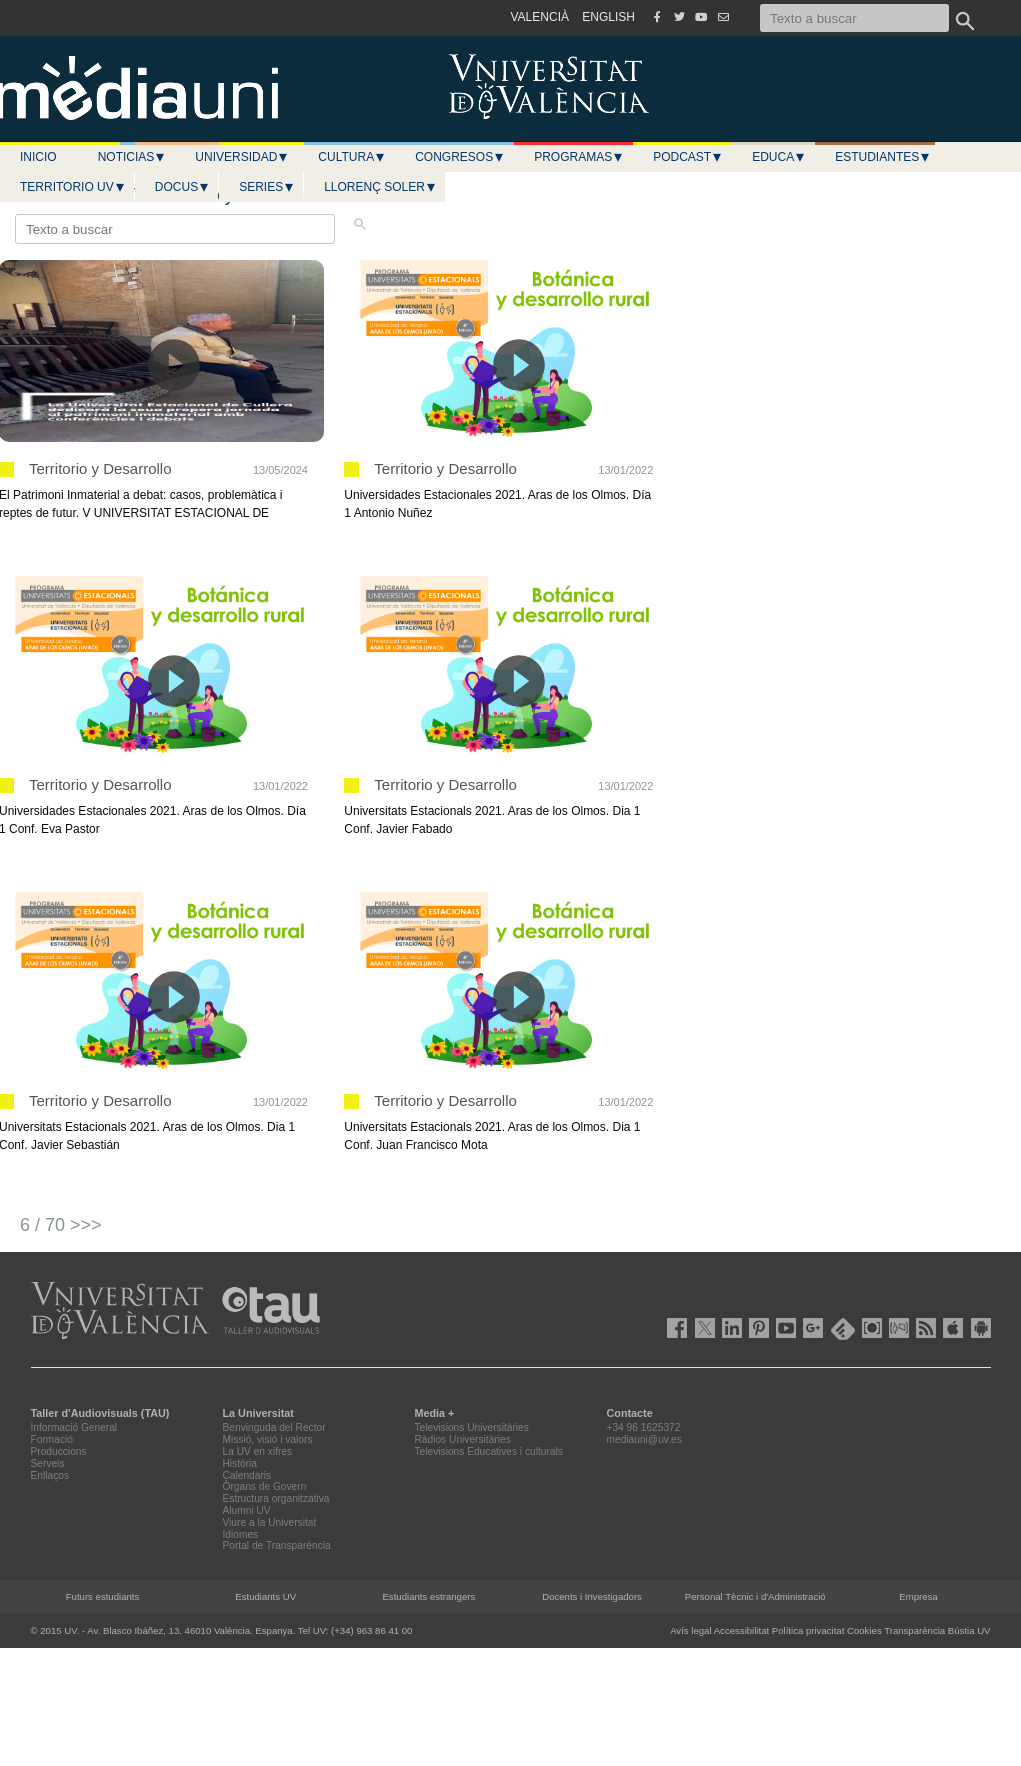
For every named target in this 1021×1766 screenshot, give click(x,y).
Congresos (460, 157)
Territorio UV (73, 187)
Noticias (132, 157)
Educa (779, 157)
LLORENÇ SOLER (380, 187)
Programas (579, 157)
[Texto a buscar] (854, 18)
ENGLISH (608, 17)
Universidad (242, 157)
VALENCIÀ (540, 17)
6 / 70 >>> (61, 1225)
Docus (182, 187)
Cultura (352, 157)
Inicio (38, 157)
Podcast (688, 157)
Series (267, 187)
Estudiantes (883, 157)
